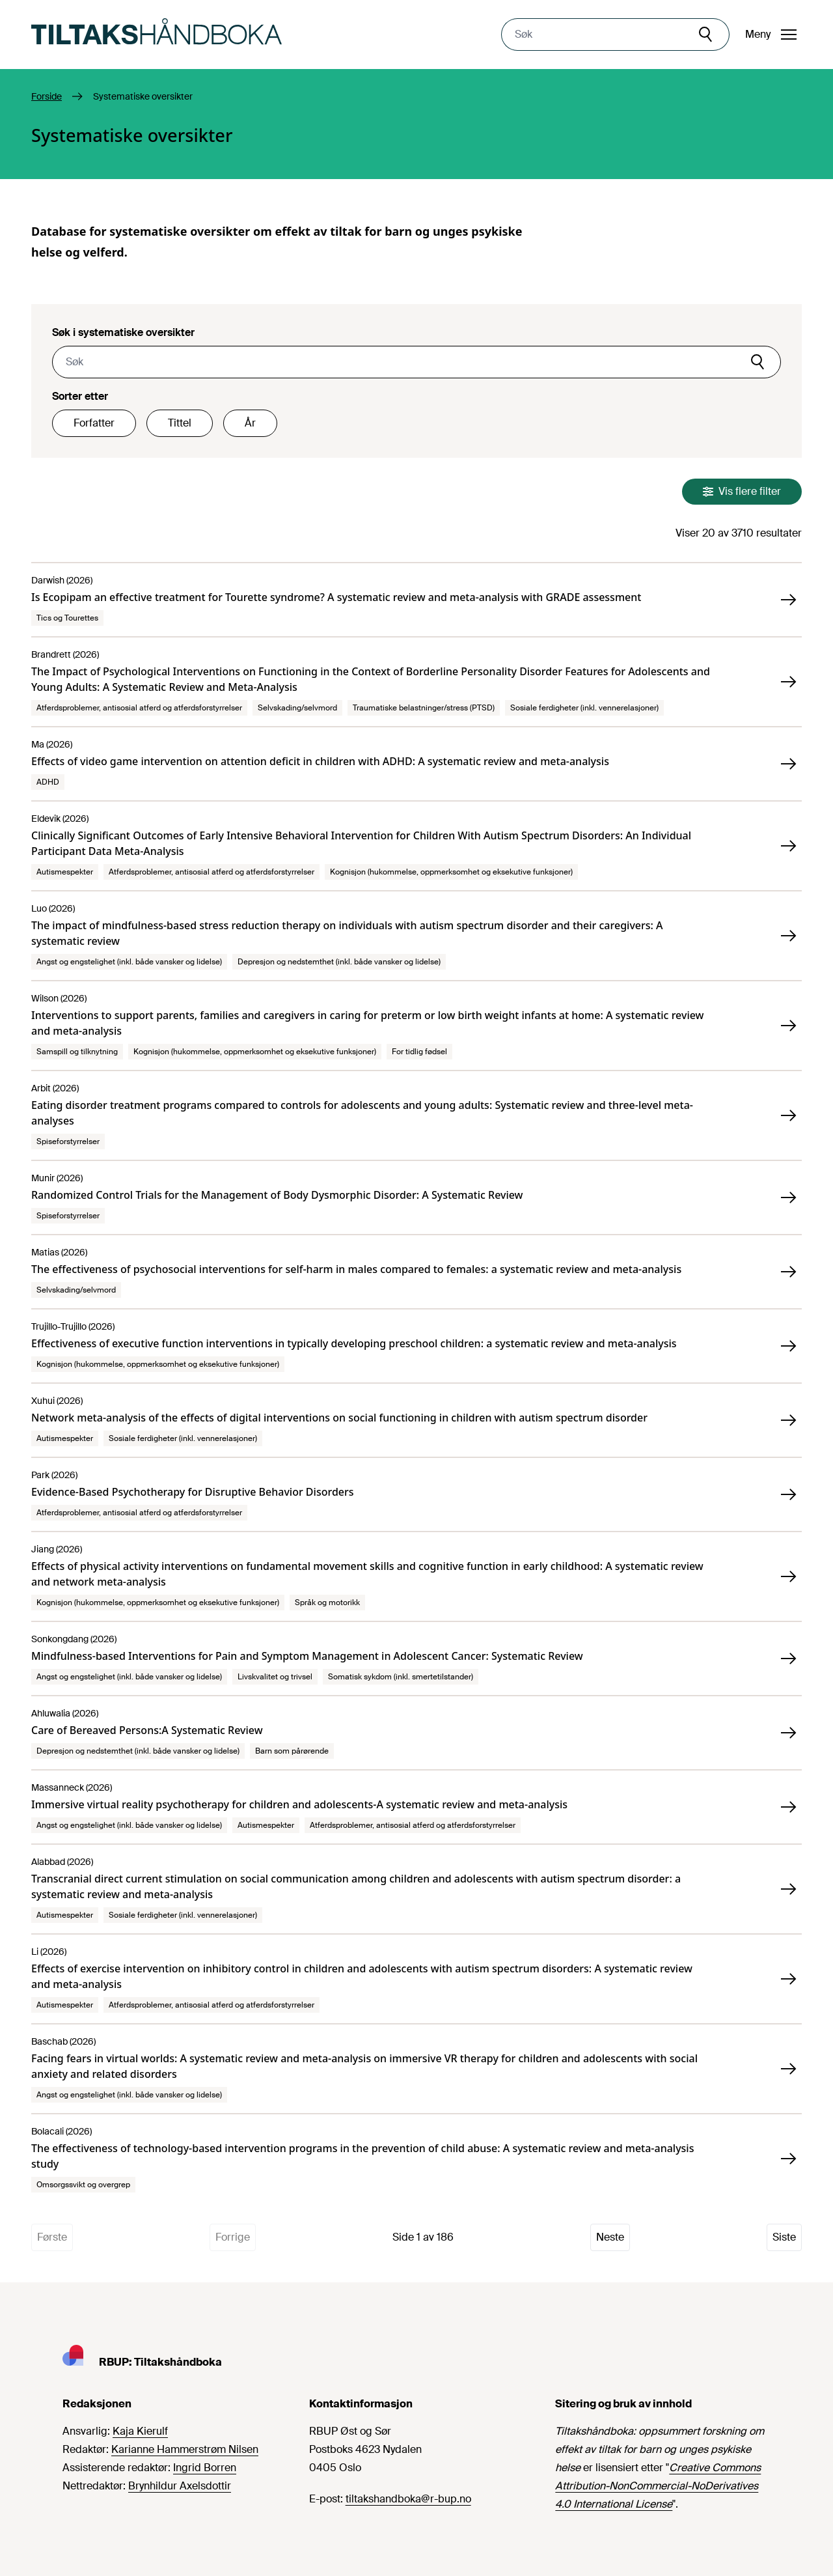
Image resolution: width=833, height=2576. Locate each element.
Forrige (232, 2237)
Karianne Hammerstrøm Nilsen (184, 2449)
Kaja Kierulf (140, 2431)
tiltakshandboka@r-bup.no (408, 2499)
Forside (46, 96)
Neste (610, 2237)
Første (52, 2237)
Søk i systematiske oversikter (123, 332)
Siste (784, 2237)
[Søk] (707, 34)
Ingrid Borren (204, 2467)
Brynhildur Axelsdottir (179, 2486)
